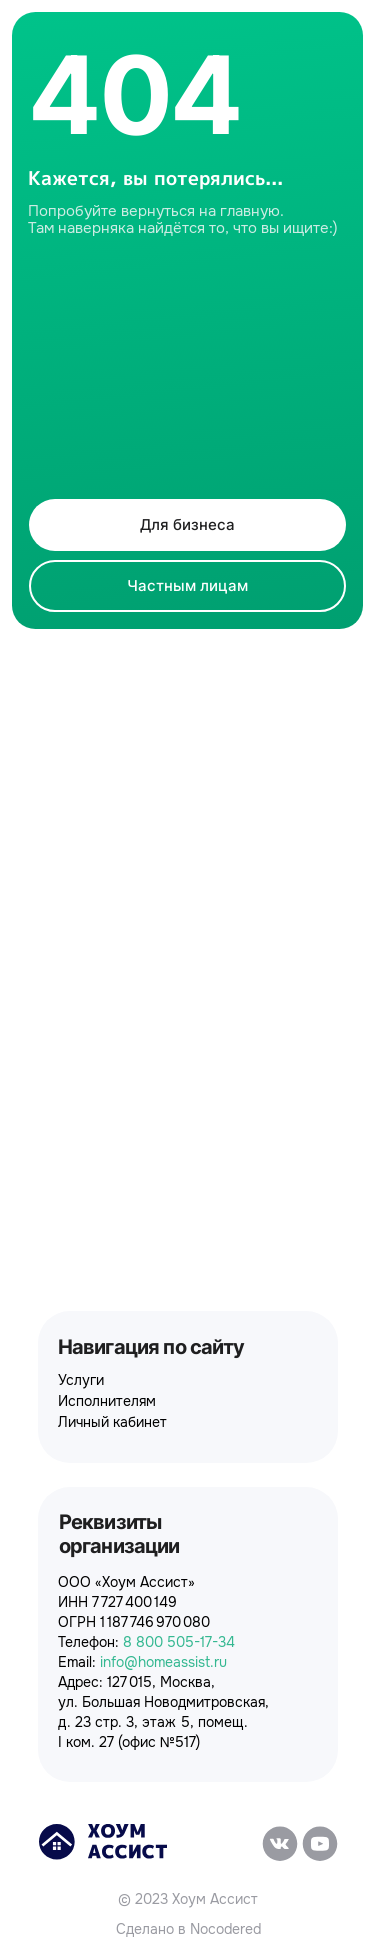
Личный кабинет (112, 1422)
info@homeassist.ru (163, 1662)
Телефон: (146, 1642)
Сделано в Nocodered (188, 1929)
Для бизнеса (187, 524)
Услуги (81, 1380)
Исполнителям (107, 1401)
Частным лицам (187, 585)
